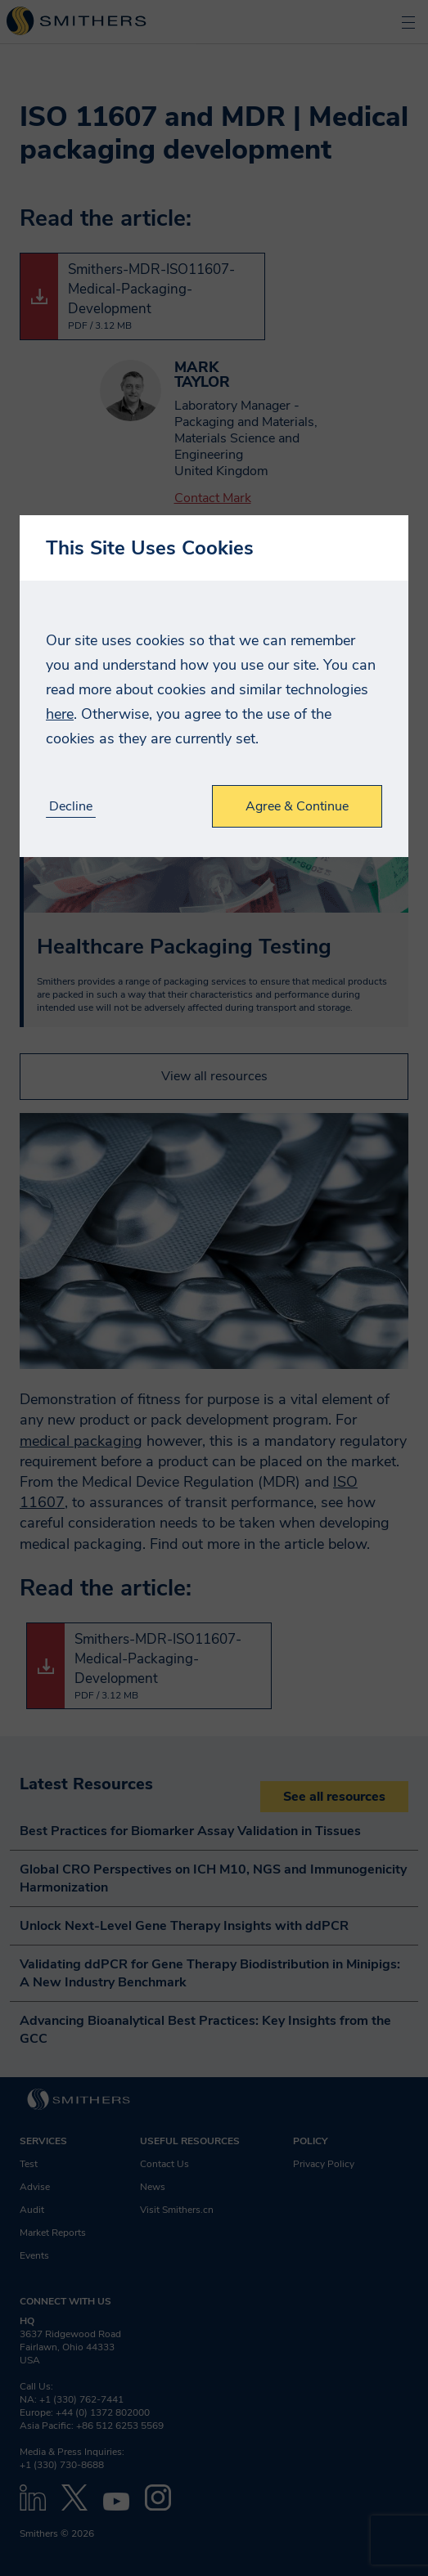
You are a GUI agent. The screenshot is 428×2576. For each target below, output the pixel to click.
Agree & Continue (297, 806)
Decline (70, 806)
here (60, 714)
